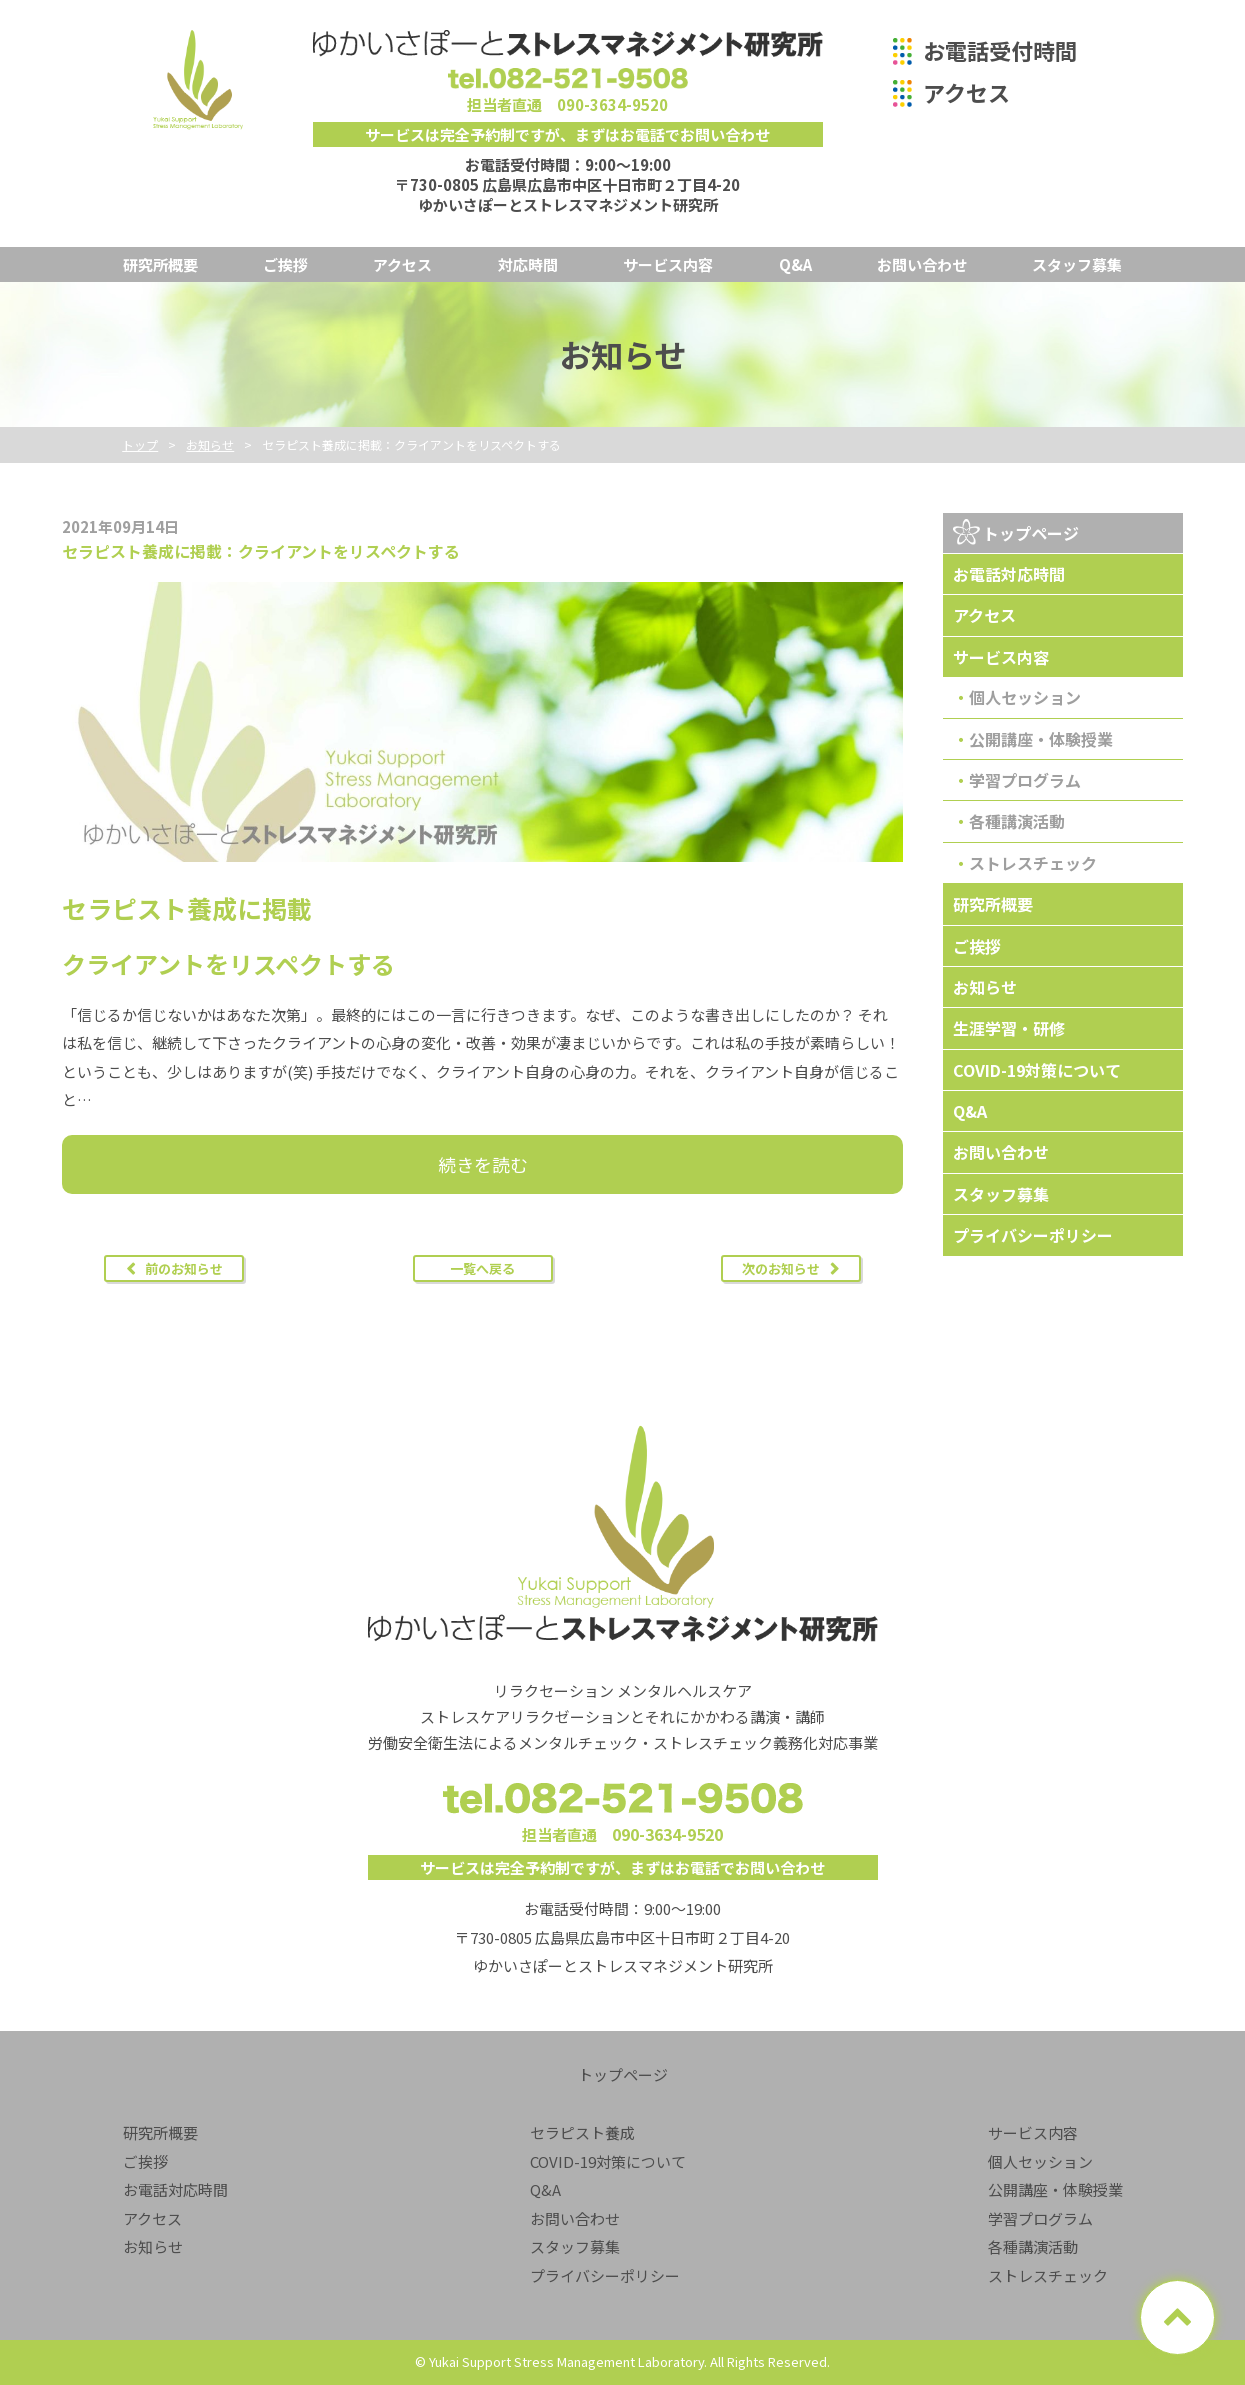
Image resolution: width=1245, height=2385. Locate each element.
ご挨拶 (285, 264)
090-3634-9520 (612, 104)
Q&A (795, 264)
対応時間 (528, 264)
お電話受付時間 (1000, 50)
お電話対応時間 (1009, 574)
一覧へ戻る (482, 1268)
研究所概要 (160, 264)
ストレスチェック (1033, 863)
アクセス (966, 92)
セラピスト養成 (582, 2132)
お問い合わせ (922, 264)
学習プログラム (1025, 780)
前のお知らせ (184, 1268)
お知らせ (985, 987)
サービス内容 (668, 264)
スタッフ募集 (1077, 264)
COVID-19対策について (1037, 1070)
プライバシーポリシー (1033, 1235)
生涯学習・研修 (1009, 1028)
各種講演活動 (1017, 821)
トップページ (1031, 533)
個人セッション (1025, 697)
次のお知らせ (781, 1268)
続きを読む (483, 1164)
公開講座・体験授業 (1041, 739)
